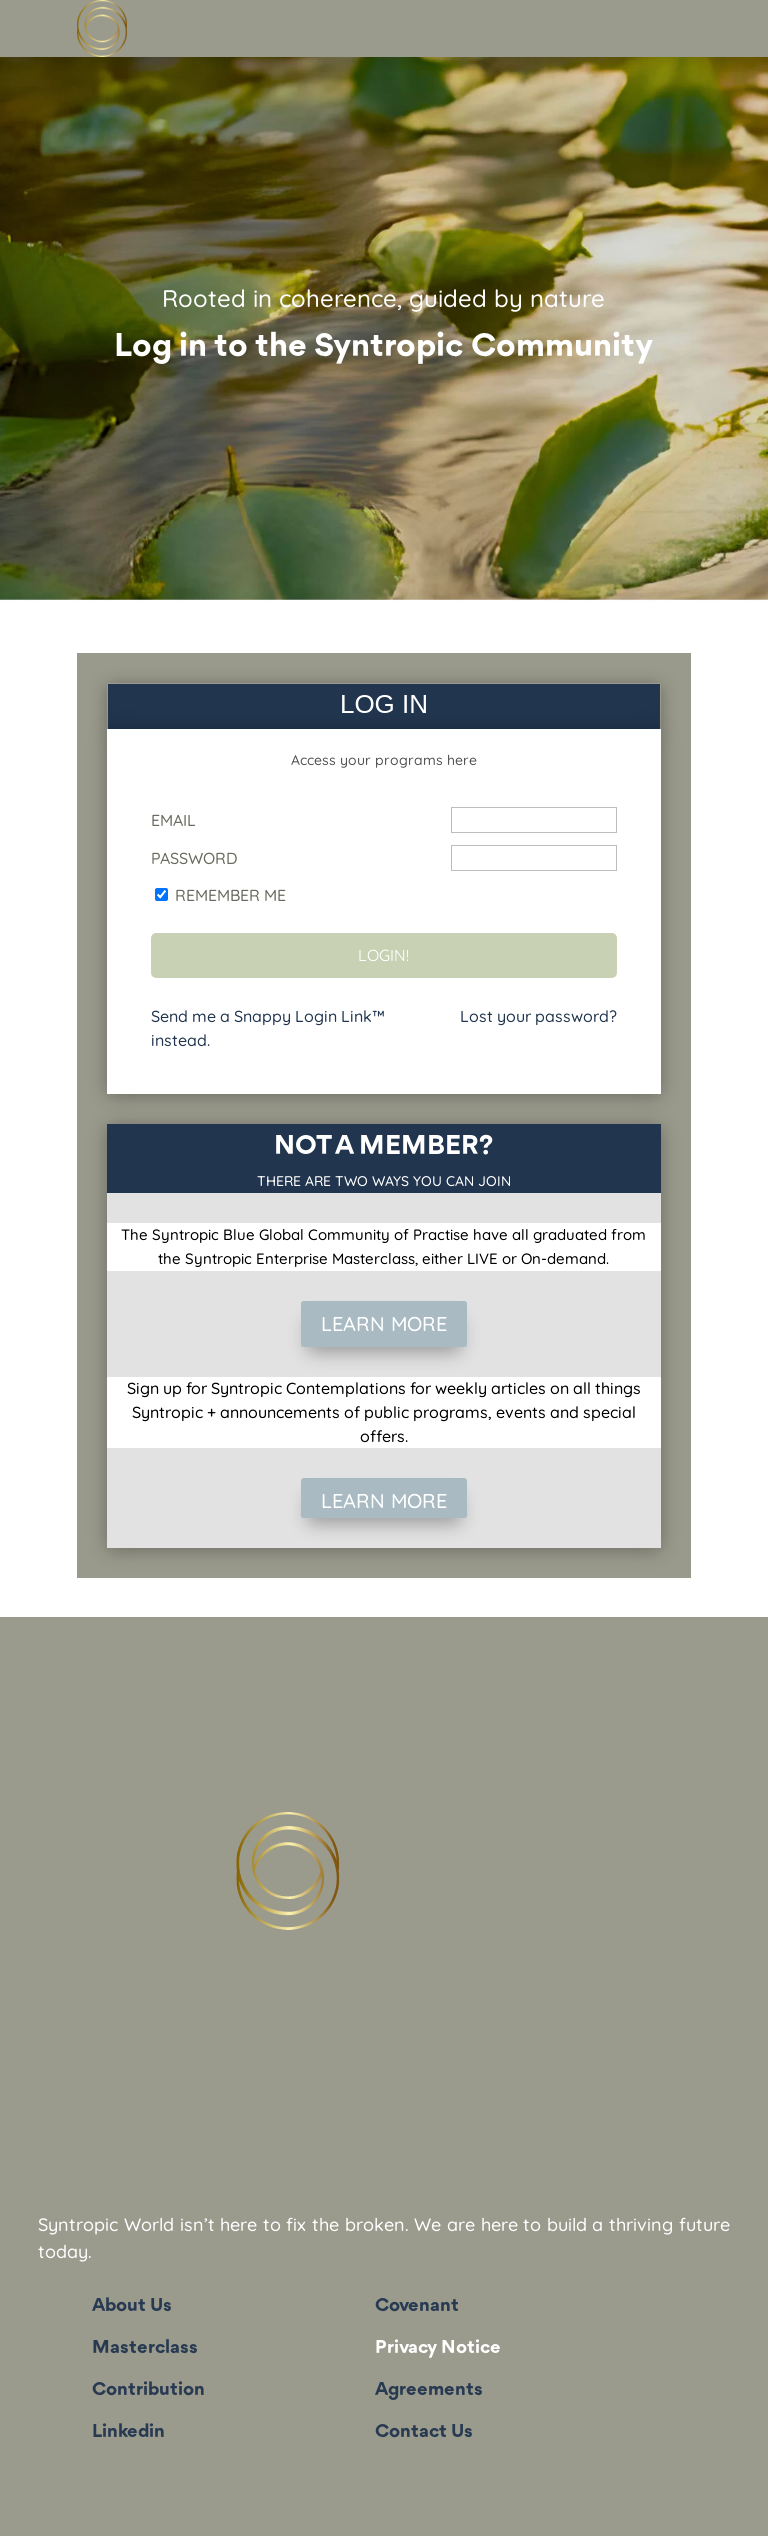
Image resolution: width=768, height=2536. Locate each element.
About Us (132, 2306)
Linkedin (128, 2432)
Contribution (148, 2390)
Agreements (429, 2390)
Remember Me (230, 895)
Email (173, 820)
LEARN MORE (384, 1323)
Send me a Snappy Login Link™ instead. (268, 1028)
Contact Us (424, 2432)
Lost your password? (538, 1016)
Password (194, 858)
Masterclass (145, 2348)
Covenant (417, 2306)
